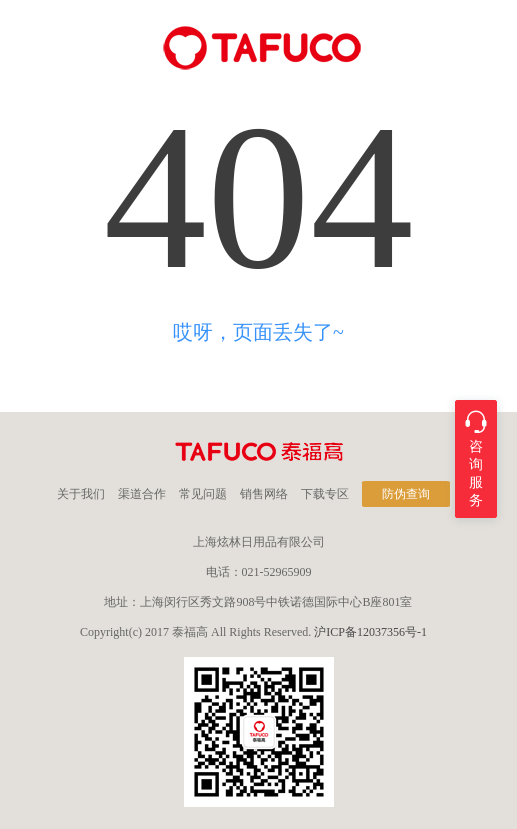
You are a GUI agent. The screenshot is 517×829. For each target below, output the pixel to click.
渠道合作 (142, 494)
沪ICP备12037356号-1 (370, 632)
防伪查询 (406, 494)
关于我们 (81, 494)
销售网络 (264, 494)
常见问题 (203, 494)
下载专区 (325, 494)
